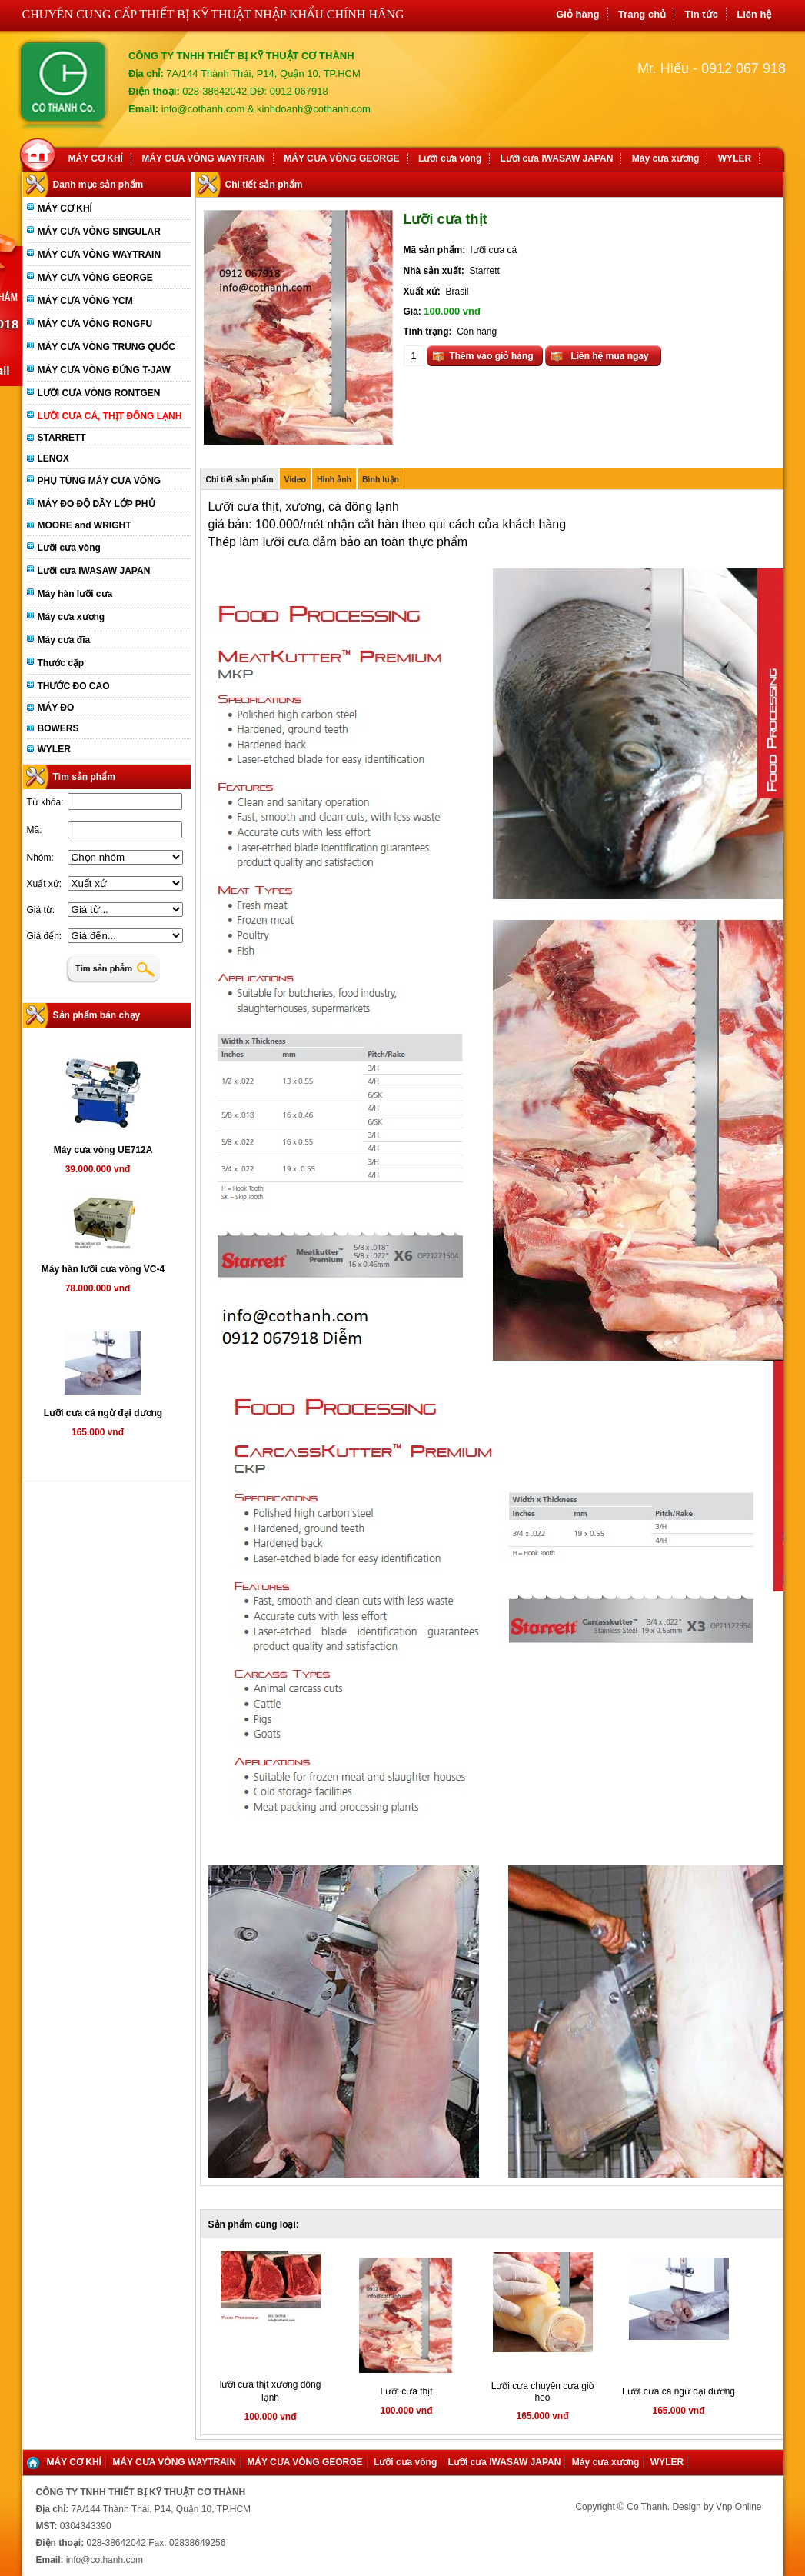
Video (295, 479)
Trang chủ (642, 14)
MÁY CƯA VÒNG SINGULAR (99, 231)
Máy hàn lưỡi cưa (75, 593)
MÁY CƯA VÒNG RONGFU (95, 323)
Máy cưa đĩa (64, 640)
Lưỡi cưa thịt (406, 2391)
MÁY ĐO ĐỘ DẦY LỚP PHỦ (96, 503)
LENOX (53, 458)
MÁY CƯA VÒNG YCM (85, 300)
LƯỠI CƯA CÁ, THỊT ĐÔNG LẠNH (110, 416)
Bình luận (380, 479)
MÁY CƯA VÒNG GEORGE (341, 158)
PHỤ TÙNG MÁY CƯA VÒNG (99, 480)
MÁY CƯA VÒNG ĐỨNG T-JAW (104, 370)
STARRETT (62, 437)
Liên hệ (754, 14)
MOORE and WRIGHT (84, 525)
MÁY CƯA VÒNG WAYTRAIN (203, 158)
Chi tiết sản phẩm (240, 479)
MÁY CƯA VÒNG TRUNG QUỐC (106, 347)
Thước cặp (61, 663)
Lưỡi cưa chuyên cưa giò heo (542, 2392)
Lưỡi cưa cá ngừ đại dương (103, 1413)
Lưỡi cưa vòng (449, 158)
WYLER (734, 158)
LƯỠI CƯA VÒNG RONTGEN (99, 393)
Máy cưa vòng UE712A (103, 1150)
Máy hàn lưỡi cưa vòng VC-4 (103, 1269)
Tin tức (700, 14)
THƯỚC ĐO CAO (74, 686)
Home (41, 153)
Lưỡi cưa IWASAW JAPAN (557, 158)
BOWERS (58, 728)
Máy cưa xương (666, 158)
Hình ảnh (334, 479)
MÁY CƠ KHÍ (95, 158)
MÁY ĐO (56, 707)
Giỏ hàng (577, 14)
